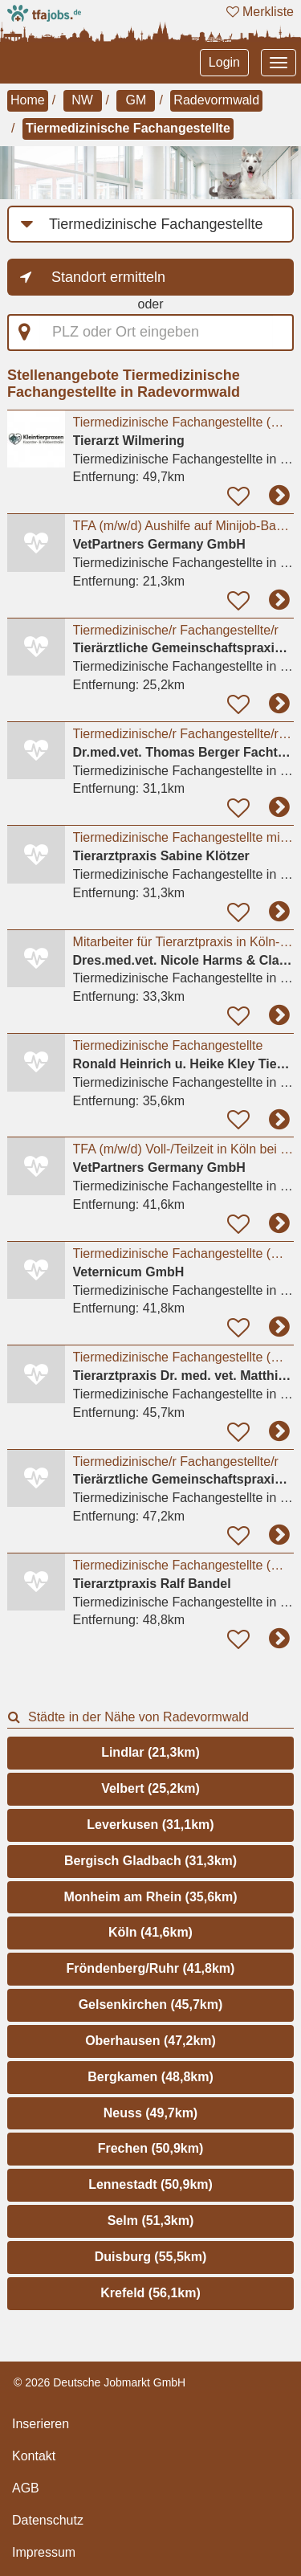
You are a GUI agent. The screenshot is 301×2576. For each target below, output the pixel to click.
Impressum (43, 2552)
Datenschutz (47, 2520)
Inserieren (40, 2424)
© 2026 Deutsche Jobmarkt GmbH (99, 2382)
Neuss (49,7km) (150, 2113)
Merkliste (260, 11)
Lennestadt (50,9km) (150, 2184)
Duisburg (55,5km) (151, 2257)
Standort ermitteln (108, 277)
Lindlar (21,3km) (150, 1752)
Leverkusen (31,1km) (150, 1824)
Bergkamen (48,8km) (150, 2077)
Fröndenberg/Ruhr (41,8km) (151, 1968)
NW (82, 100)
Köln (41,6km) (150, 1932)
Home (27, 100)
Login (224, 62)
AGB (25, 2488)
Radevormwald (216, 100)
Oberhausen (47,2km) (150, 2040)
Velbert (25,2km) (150, 1788)
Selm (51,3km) (151, 2220)
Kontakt (33, 2456)
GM (136, 100)
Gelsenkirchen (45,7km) (151, 2004)
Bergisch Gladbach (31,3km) (150, 1861)
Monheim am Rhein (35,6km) (150, 1897)
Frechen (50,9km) (151, 2148)
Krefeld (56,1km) (150, 2293)
